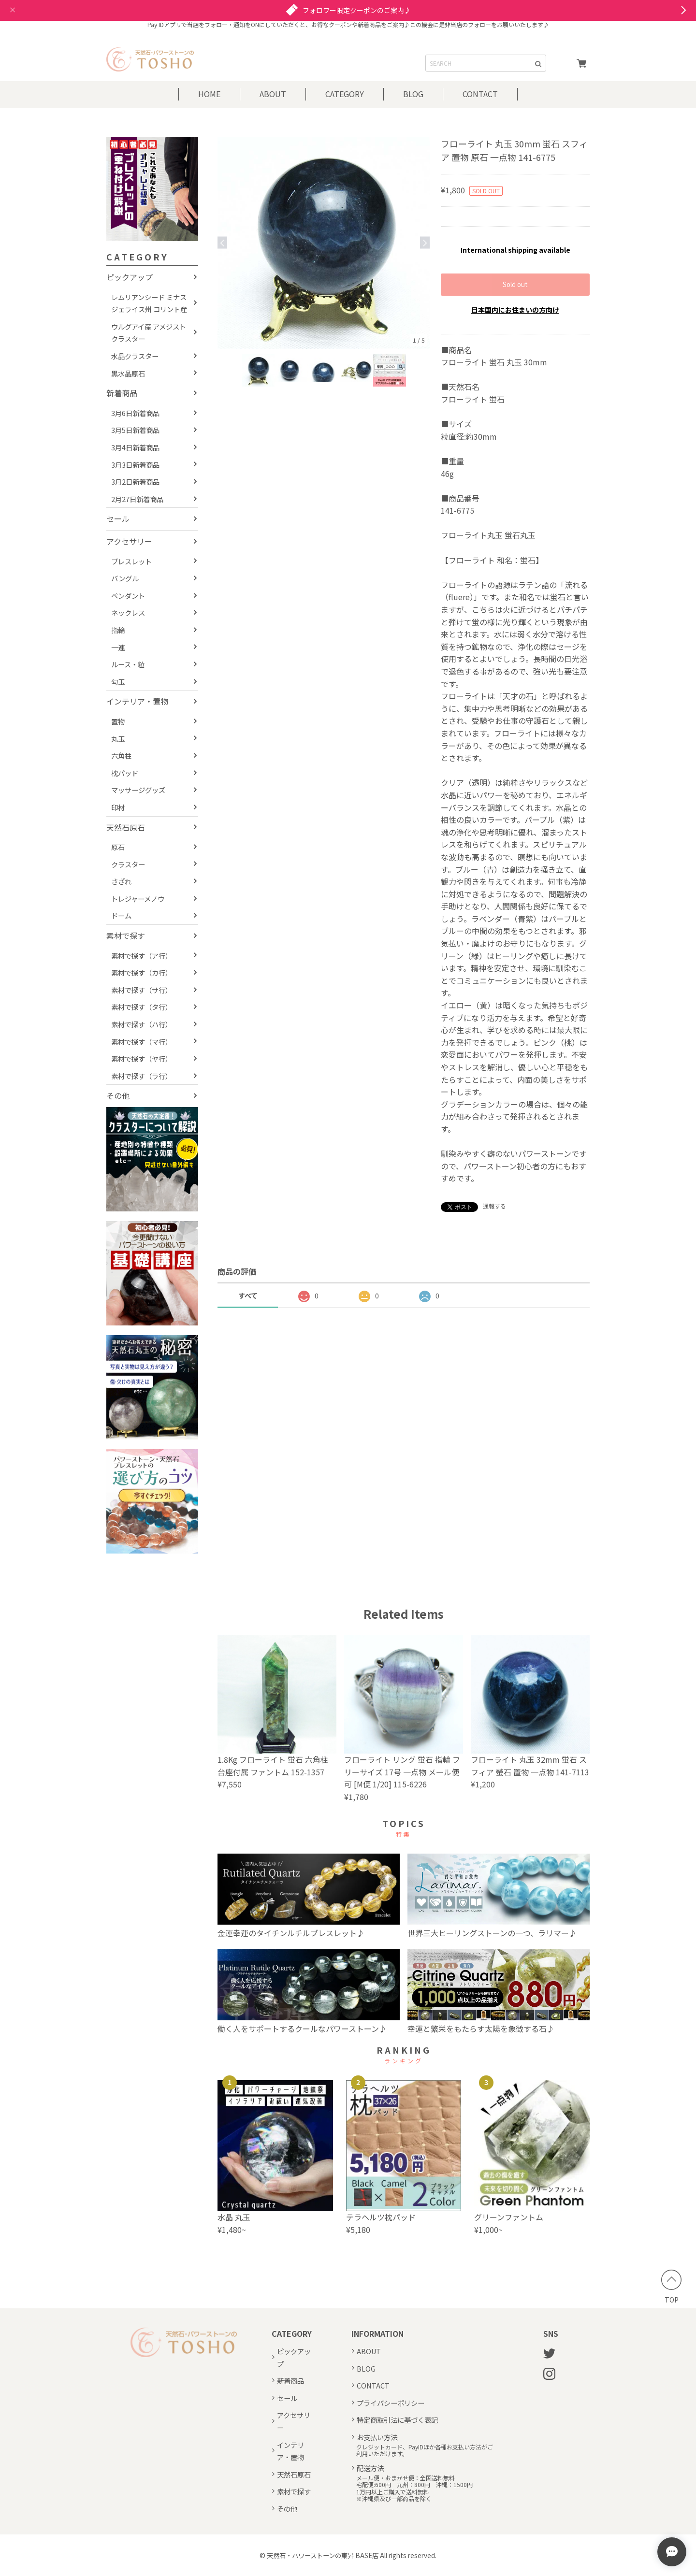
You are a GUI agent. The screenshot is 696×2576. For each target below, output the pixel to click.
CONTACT (480, 94)
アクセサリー (129, 541)
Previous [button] (222, 243)
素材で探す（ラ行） (141, 1076)
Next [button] (425, 243)
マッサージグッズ (138, 790)
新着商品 (121, 393)
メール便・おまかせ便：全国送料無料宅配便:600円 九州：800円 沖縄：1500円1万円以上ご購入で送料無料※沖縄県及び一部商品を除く (414, 2489)
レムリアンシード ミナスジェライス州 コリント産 (149, 303)
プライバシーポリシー (390, 2403)
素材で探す (125, 935)
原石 (118, 847)
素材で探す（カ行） (141, 972)
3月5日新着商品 (135, 430)
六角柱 (121, 755)
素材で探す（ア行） (141, 955)
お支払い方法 (377, 2437)
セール (118, 518)
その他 (118, 1095)
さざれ (121, 881)
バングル (125, 578)
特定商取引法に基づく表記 (397, 2420)
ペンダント (128, 595)
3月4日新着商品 (135, 447)
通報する (494, 1206)
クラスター (128, 864)
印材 (118, 807)
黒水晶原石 (128, 373)
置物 (118, 721)
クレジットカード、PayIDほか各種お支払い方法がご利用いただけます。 (424, 2451)
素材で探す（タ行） (141, 1007)
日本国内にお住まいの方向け (515, 310)
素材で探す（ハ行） (141, 1024)
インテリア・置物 (137, 701)
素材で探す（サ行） (141, 990)
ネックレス (128, 612)
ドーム (121, 915)
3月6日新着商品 (135, 413)
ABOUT (273, 94)
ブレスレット (131, 561)
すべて (248, 1295)
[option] (324, 243)
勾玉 (118, 681)
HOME (209, 94)
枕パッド (124, 773)
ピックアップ (129, 277)
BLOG (413, 94)
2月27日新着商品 (137, 499)
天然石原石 (125, 827)
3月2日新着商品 (135, 481)
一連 (118, 647)
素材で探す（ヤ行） (141, 1058)
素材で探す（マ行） (141, 1041)
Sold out (515, 284)
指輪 (118, 630)
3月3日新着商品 (135, 465)
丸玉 (118, 739)
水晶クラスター (135, 356)
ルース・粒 (128, 664)
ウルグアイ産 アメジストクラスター (148, 332)
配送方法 (370, 2468)
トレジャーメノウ (137, 898)
